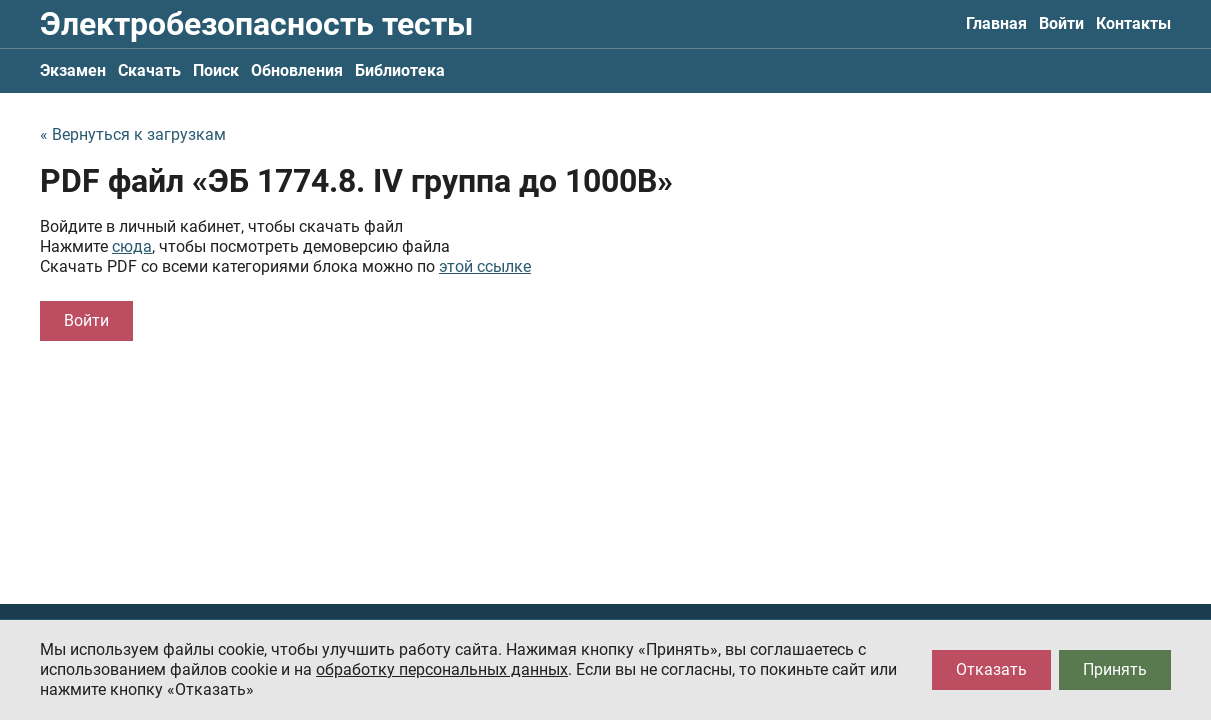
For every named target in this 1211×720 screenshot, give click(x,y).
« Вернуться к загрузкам (133, 134)
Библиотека (400, 70)
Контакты (1133, 23)
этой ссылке (485, 266)
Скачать (149, 70)
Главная (996, 23)
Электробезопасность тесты (256, 24)
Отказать (991, 669)
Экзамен (73, 70)
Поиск (216, 70)
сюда (132, 246)
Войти (1061, 23)
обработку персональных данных (442, 669)
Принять (1115, 669)
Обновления (297, 70)
